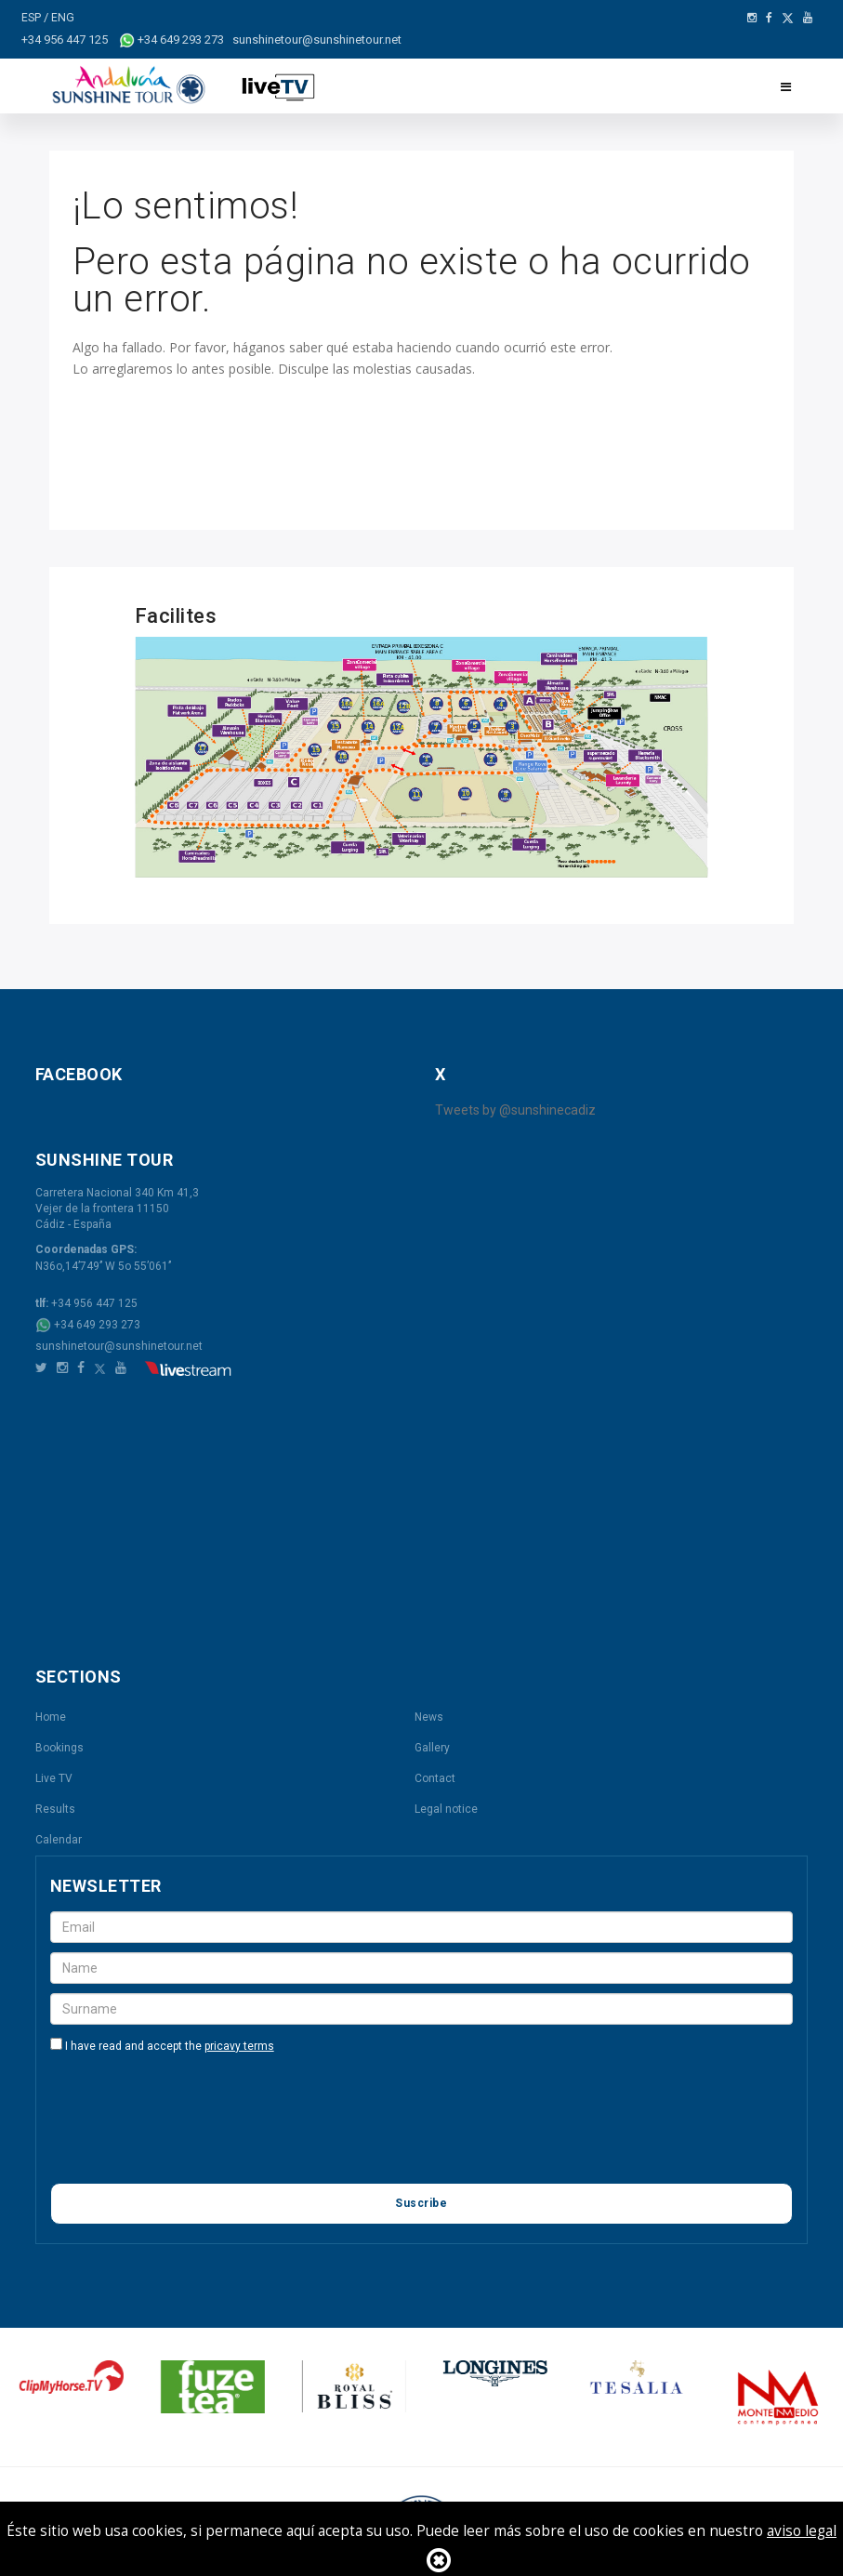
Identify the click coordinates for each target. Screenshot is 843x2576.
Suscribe (421, 2202)
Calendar (58, 1838)
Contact (435, 1777)
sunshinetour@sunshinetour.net (119, 1345)
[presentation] (191, 2130)
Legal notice (446, 1808)
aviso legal (801, 2531)
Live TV (53, 1777)
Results (55, 1808)
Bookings (59, 1746)
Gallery (432, 1746)
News (429, 1716)
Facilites (176, 615)
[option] (130, 2376)
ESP (33, 17)
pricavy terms (239, 2045)
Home (50, 1716)
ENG (63, 17)
